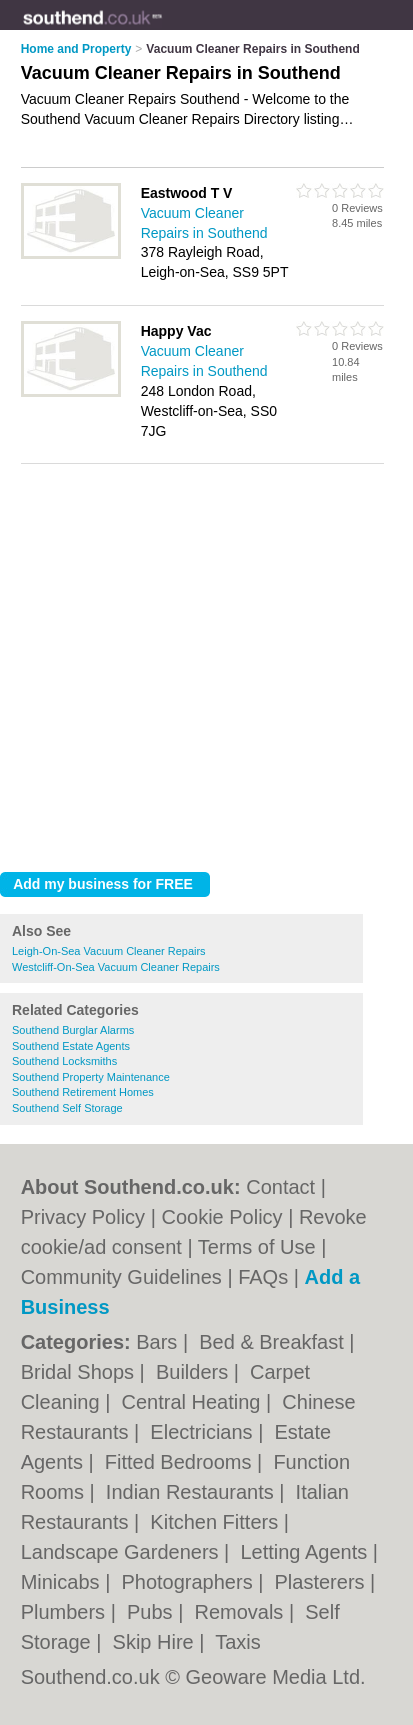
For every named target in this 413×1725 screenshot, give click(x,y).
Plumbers (66, 1612)
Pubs (152, 1612)
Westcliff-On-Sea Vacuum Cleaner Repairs (116, 967)
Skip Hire (156, 1642)
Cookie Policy (221, 1217)
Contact (280, 1187)
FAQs (263, 1277)
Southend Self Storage (67, 1108)
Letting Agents (306, 1552)
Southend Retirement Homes (83, 1092)
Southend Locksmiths (64, 1061)
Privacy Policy (83, 1217)
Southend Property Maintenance (91, 1077)
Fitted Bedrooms (181, 1462)
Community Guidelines (121, 1277)
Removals (241, 1612)
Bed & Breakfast (274, 1342)
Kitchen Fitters (216, 1522)
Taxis (238, 1642)
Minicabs (63, 1582)
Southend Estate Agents (71, 1046)
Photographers (189, 1582)
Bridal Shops (80, 1372)
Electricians (204, 1432)
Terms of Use (257, 1247)
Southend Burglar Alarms (73, 1030)
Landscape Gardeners (122, 1552)
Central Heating (193, 1402)
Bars (159, 1342)
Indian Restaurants (192, 1492)
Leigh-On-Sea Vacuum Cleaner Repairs (109, 951)
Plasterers (323, 1582)
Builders (195, 1372)
